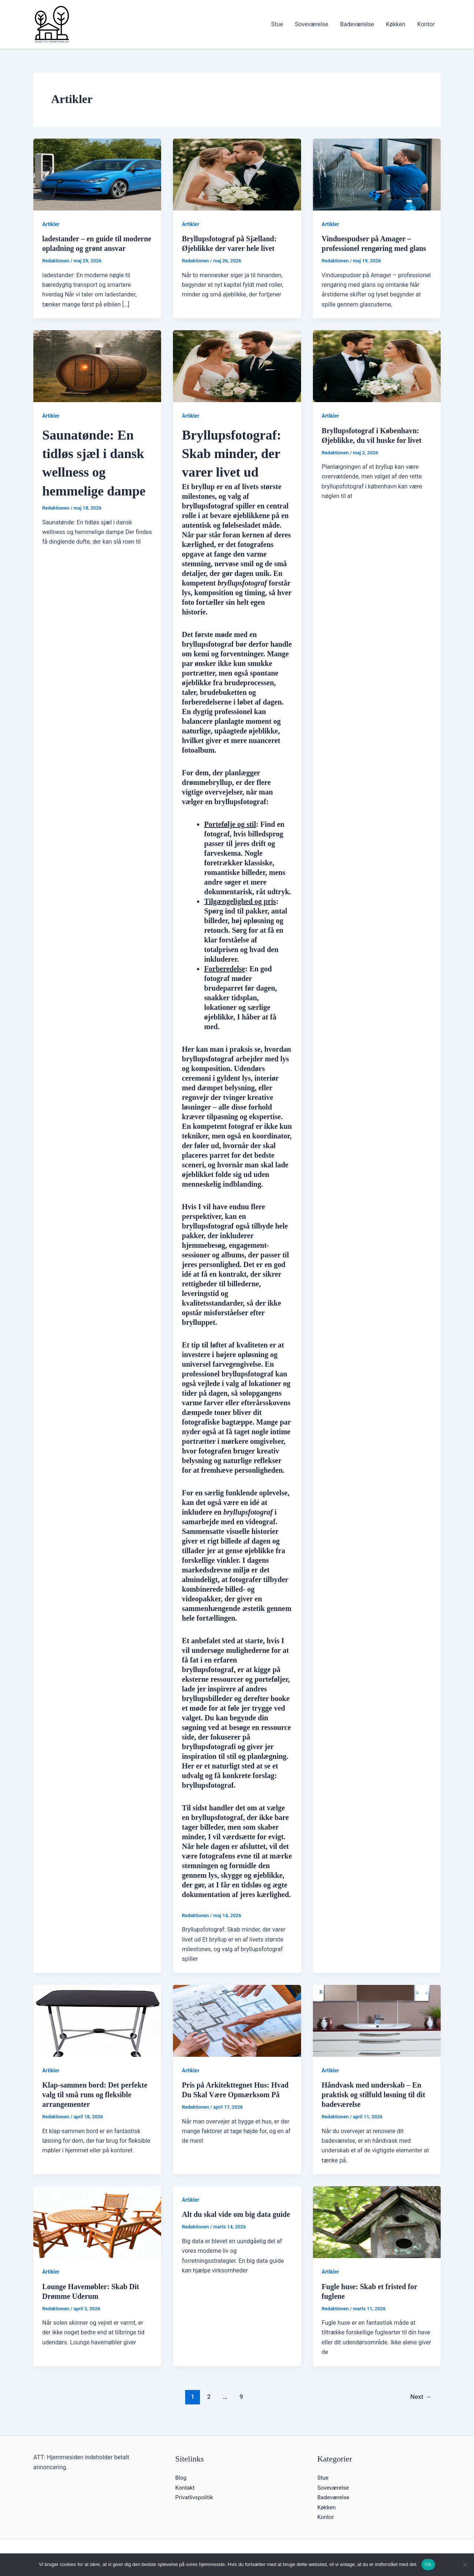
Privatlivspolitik (195, 2497)
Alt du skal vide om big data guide (236, 2214)
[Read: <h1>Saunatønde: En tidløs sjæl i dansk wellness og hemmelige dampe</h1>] (97, 365)
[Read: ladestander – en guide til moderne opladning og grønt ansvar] (97, 174)
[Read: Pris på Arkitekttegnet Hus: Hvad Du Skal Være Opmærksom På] (237, 2020)
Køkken (395, 24)
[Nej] (464, 2564)
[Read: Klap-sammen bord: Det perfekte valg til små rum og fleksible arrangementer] (97, 2020)
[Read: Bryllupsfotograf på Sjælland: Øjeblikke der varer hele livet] (237, 174)
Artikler (51, 224)
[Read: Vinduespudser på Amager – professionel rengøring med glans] (377, 174)
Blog (181, 2477)
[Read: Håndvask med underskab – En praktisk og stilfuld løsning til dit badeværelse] (377, 2020)
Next (420, 2396)
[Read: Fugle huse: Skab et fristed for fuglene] (377, 2221)
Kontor (426, 24)
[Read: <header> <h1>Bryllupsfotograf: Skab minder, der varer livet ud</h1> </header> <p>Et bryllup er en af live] (237, 365)
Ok (428, 2564)
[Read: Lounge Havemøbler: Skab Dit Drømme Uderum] (97, 2221)
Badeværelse (357, 24)
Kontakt (185, 2487)
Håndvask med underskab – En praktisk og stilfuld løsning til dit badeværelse (373, 2094)
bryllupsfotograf (208, 1785)
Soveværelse (311, 24)
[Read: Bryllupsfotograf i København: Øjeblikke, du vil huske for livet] (377, 365)
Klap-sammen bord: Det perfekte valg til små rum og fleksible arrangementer (94, 2094)
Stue (277, 24)
